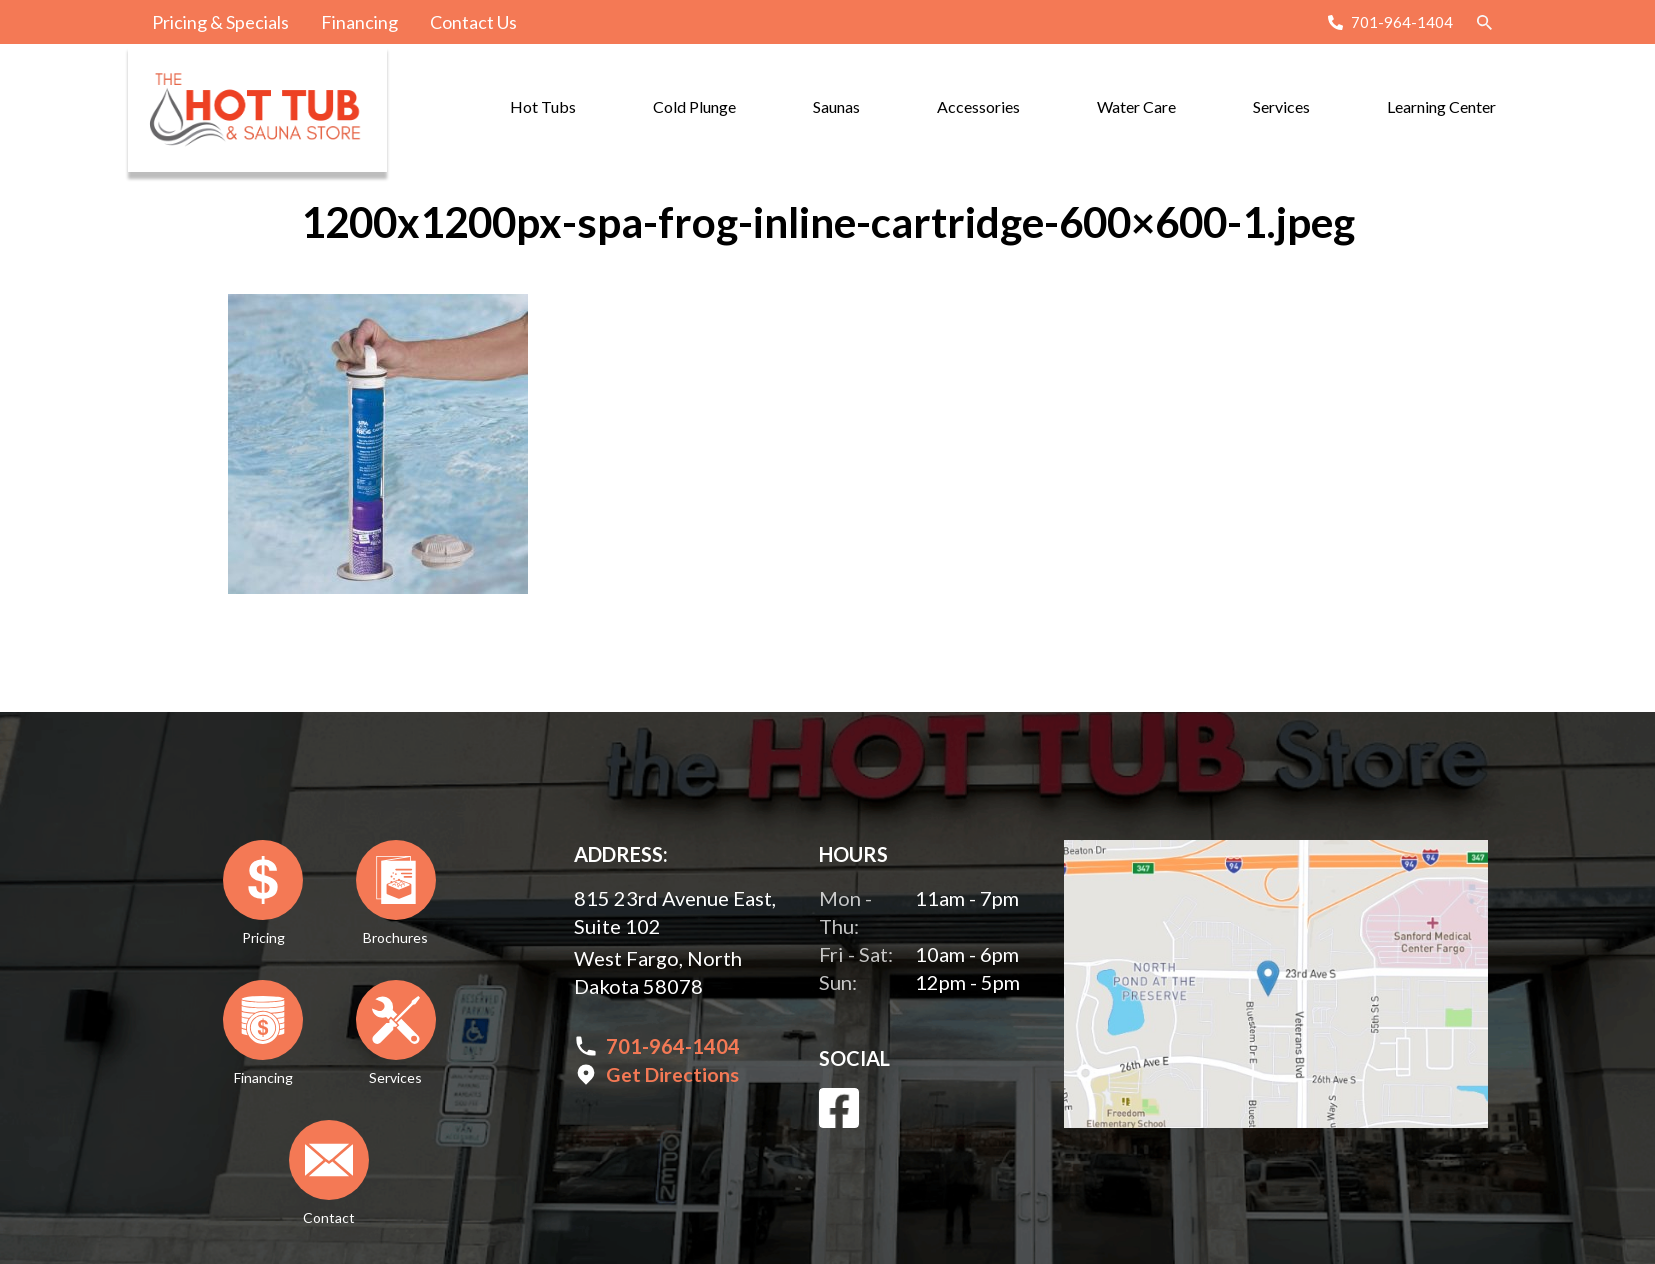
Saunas (836, 106)
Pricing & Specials (220, 22)
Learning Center (1441, 106)
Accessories (978, 106)
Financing (359, 22)
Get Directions (672, 1074)
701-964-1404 (1402, 22)
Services (1281, 106)
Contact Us (473, 22)
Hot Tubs (543, 106)
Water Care (1136, 106)
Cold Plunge (694, 106)
